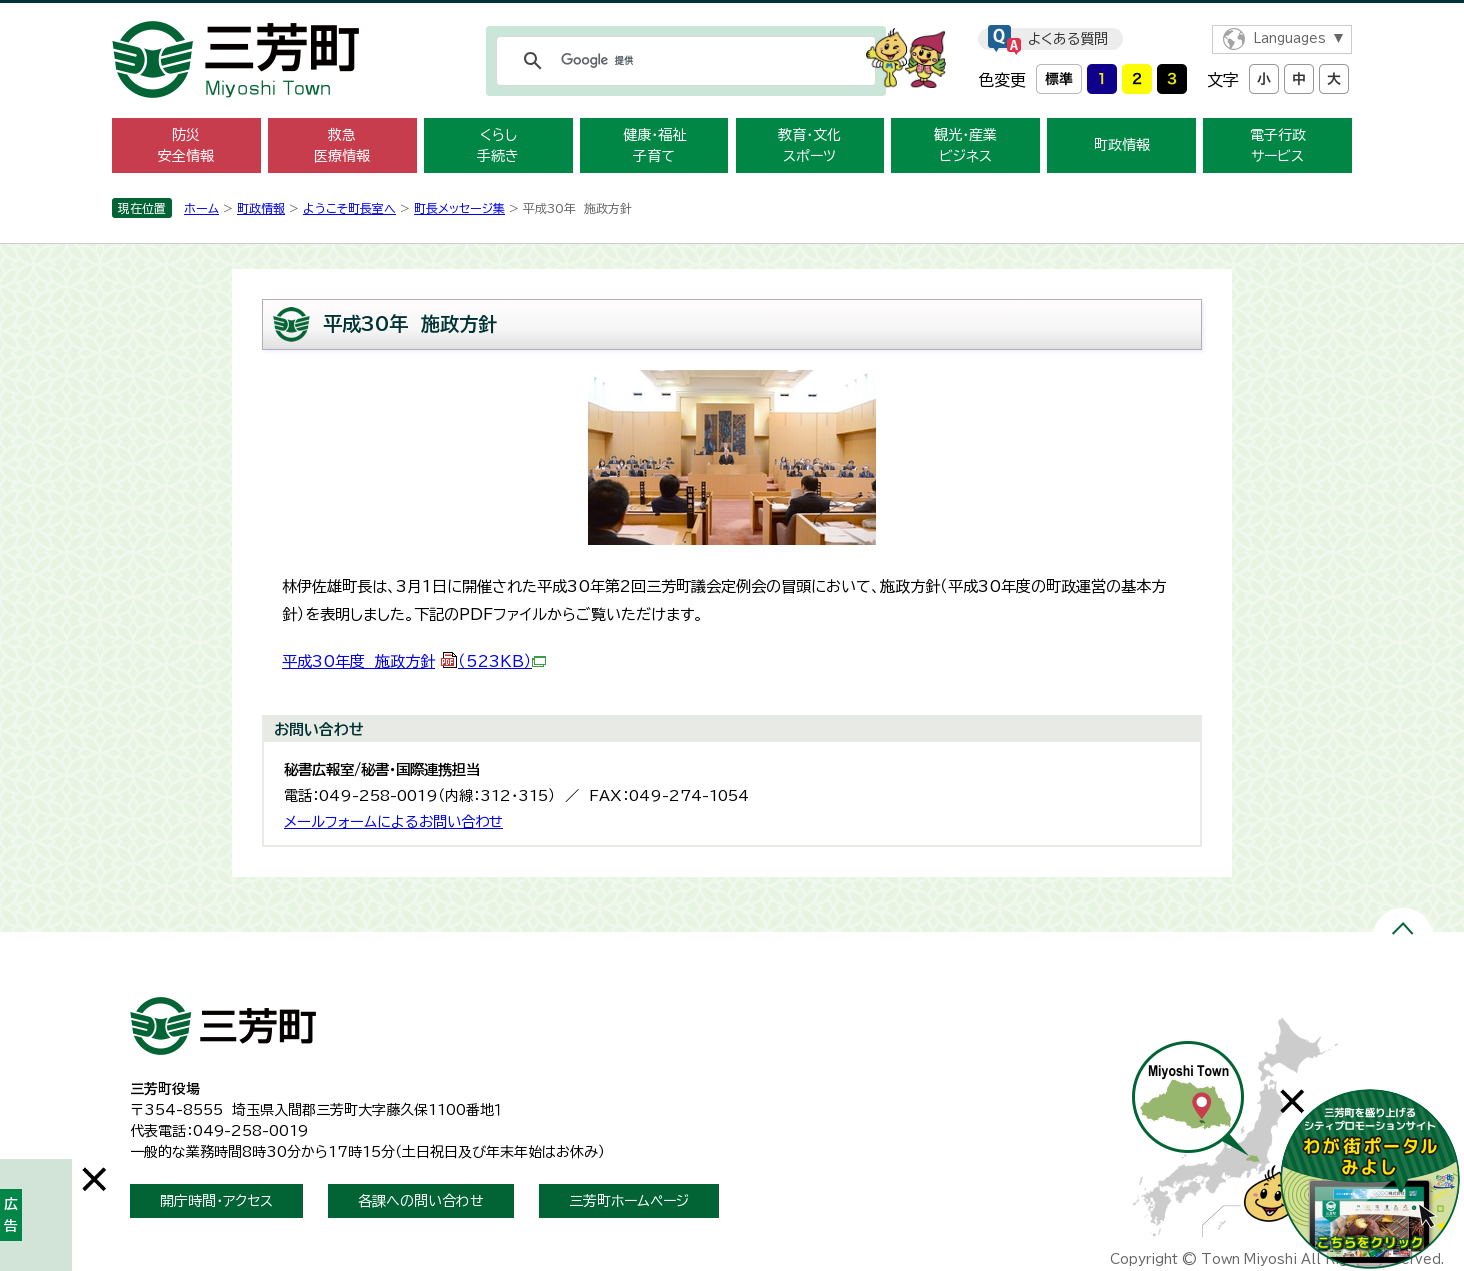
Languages (1289, 38)
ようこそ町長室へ (349, 208)
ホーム (201, 208)
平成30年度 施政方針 (414, 661)
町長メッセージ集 (459, 208)
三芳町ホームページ (629, 1201)
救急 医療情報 (342, 145)
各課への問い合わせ (421, 1201)
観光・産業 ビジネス (965, 145)
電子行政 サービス (1278, 145)
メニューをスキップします (732, 13)
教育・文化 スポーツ (809, 145)
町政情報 (1122, 145)
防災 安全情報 (186, 145)
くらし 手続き (498, 145)
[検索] (683, 61)
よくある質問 (1068, 39)
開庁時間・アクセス (216, 1201)
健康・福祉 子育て (654, 145)
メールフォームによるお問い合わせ (393, 821)
